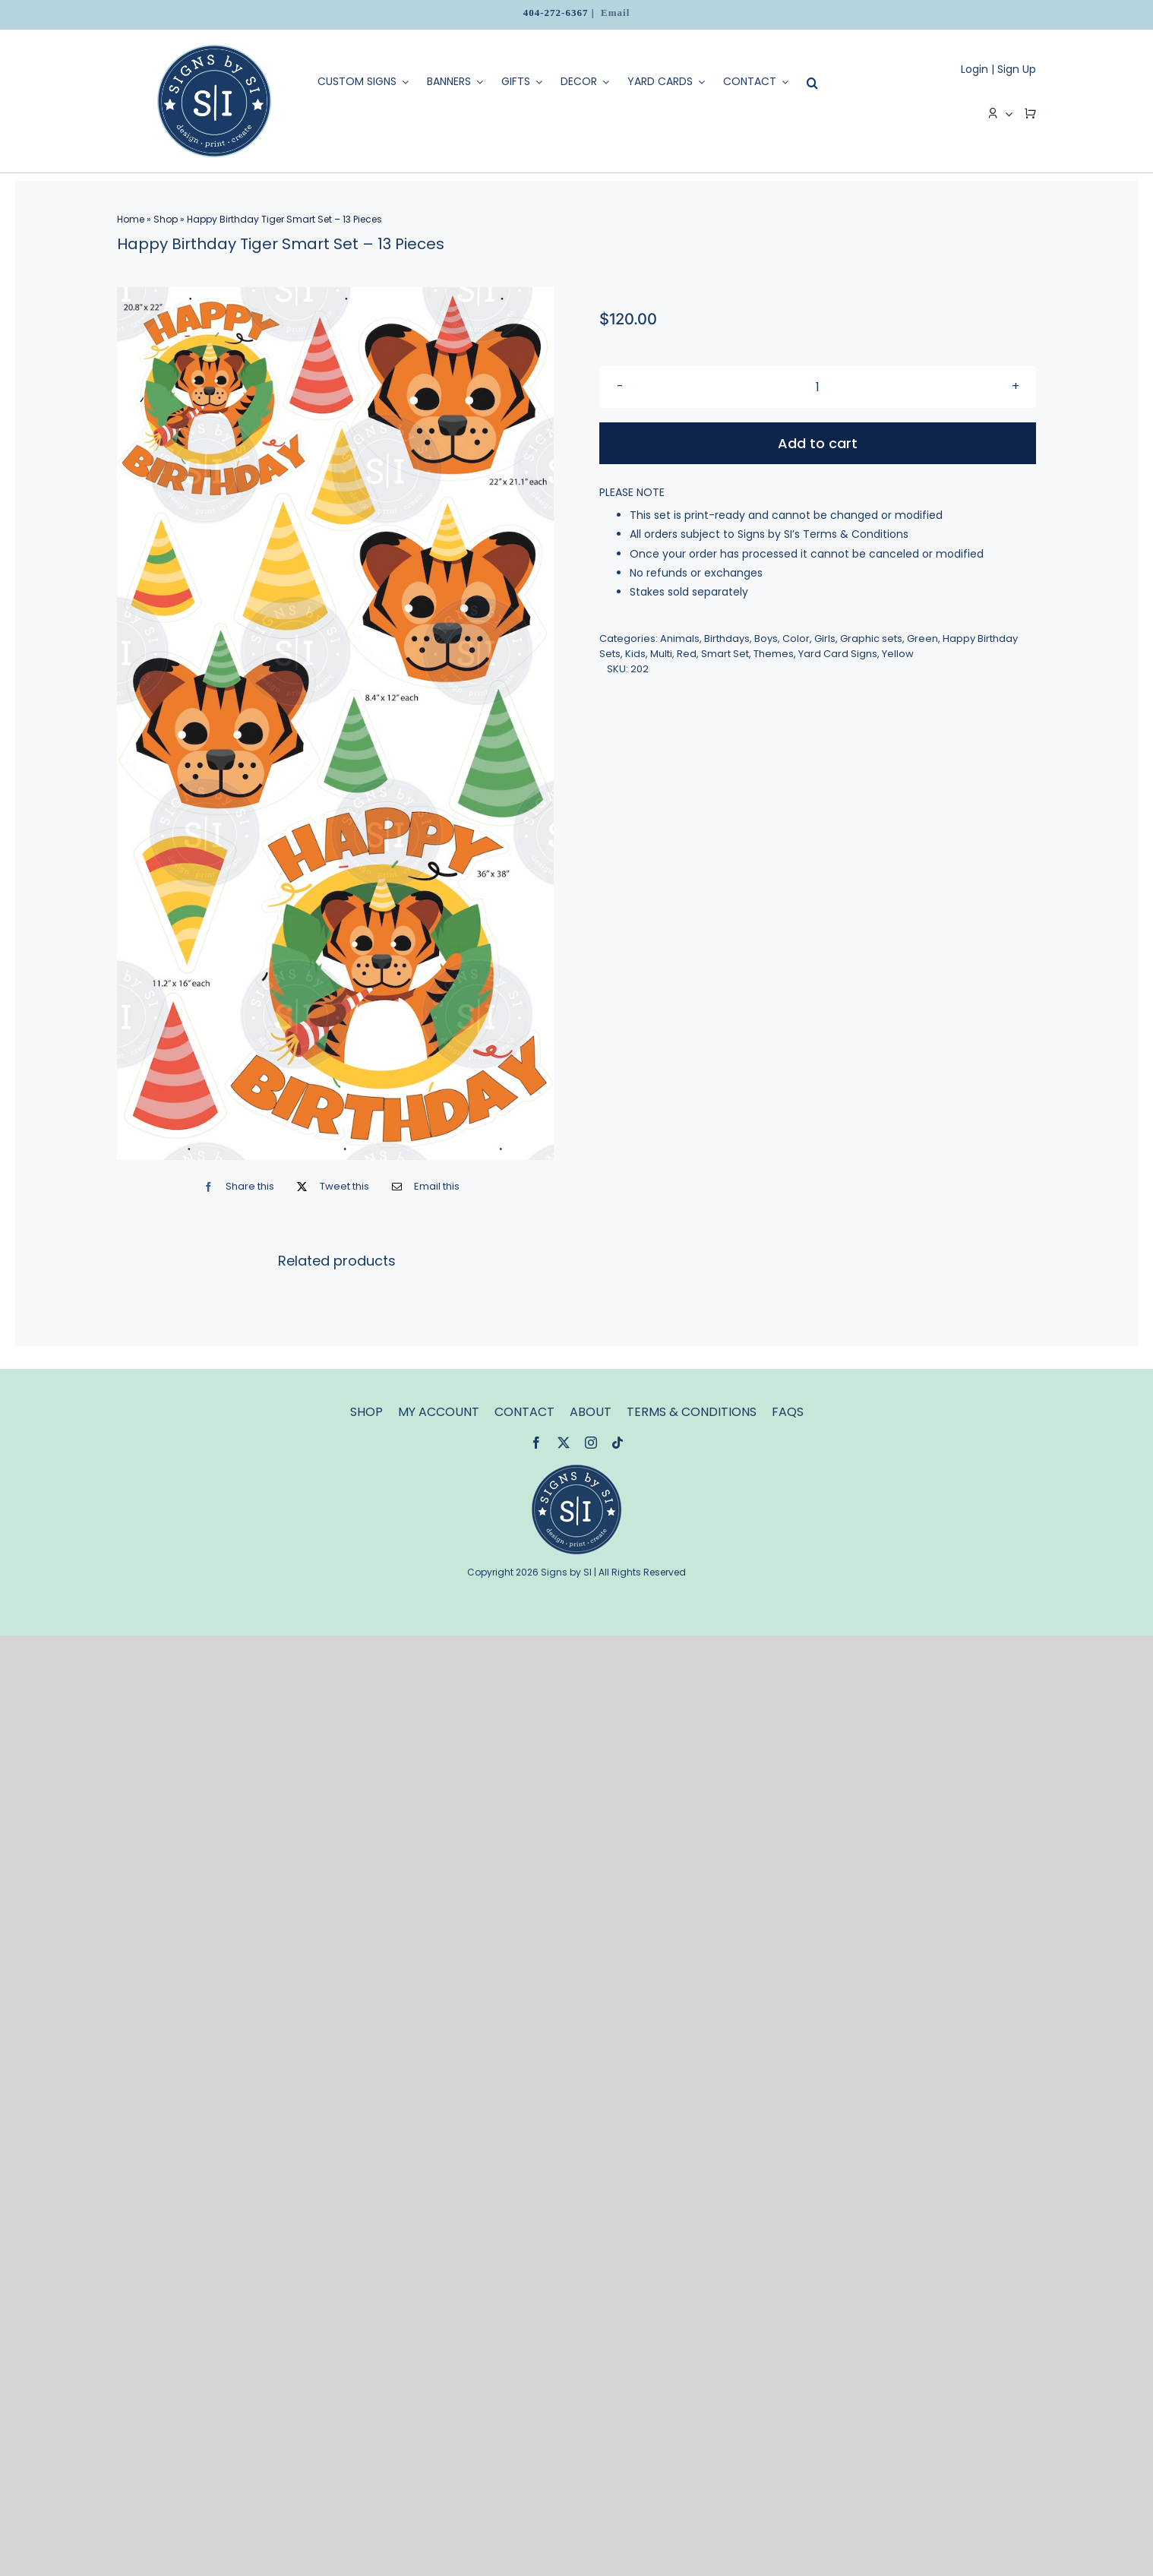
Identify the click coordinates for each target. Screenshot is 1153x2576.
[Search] (809, 83)
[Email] (422, 1186)
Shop (165, 219)
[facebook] (536, 1443)
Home (130, 219)
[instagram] (591, 1443)
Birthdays (727, 638)
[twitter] (564, 1443)
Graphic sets (871, 638)
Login (974, 69)
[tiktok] (617, 1443)
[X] (329, 1186)
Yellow (898, 653)
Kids (635, 653)
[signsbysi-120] (576, 1469)
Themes (773, 653)
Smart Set (725, 653)
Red (687, 653)
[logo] (214, 50)
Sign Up (1016, 69)
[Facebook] (235, 1186)
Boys (766, 638)
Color (796, 638)
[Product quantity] (817, 387)
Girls (825, 638)
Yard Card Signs (837, 653)
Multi (661, 653)
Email (615, 12)
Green (922, 638)
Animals (680, 638)
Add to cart (818, 443)
